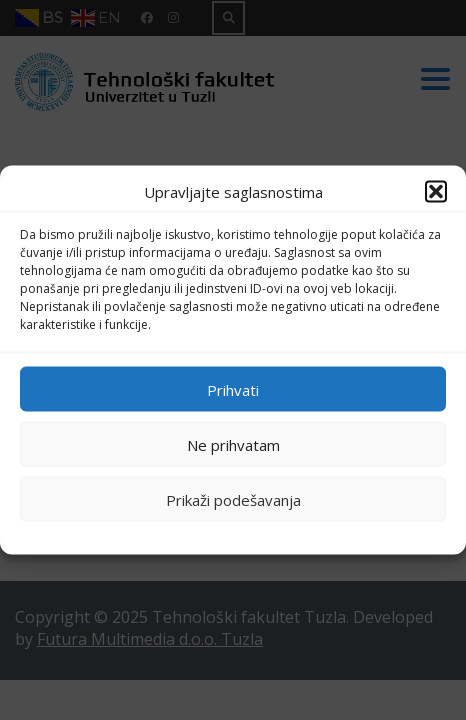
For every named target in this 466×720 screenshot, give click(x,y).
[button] (436, 192)
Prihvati (233, 389)
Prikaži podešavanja (233, 499)
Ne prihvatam (233, 444)
